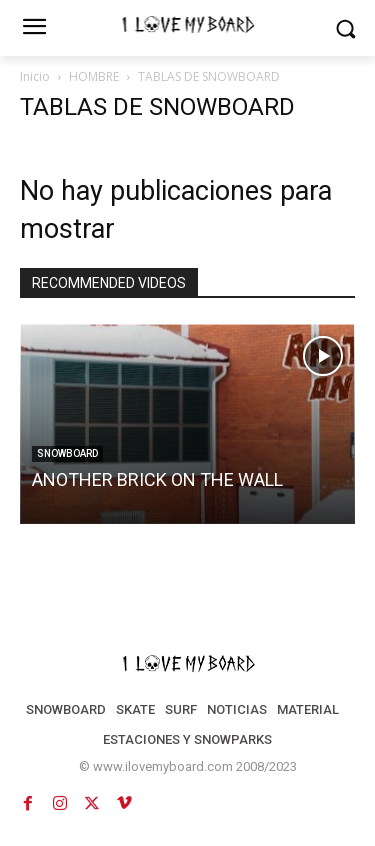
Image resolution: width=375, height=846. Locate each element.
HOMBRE (94, 76)
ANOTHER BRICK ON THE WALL (157, 479)
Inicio (35, 76)
